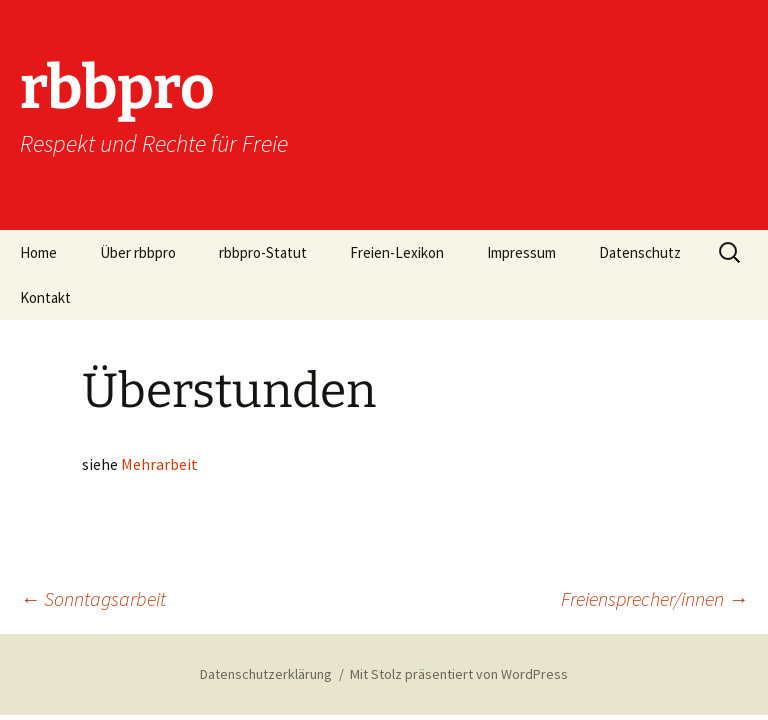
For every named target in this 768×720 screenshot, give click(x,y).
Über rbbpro (138, 252)
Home (38, 252)
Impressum (521, 252)
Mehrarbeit (159, 464)
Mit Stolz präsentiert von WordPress (459, 674)
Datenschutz (640, 252)
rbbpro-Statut (263, 252)
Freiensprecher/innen (654, 598)
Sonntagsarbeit (93, 598)
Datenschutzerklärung (266, 674)
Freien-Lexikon (397, 252)
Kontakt (45, 297)
